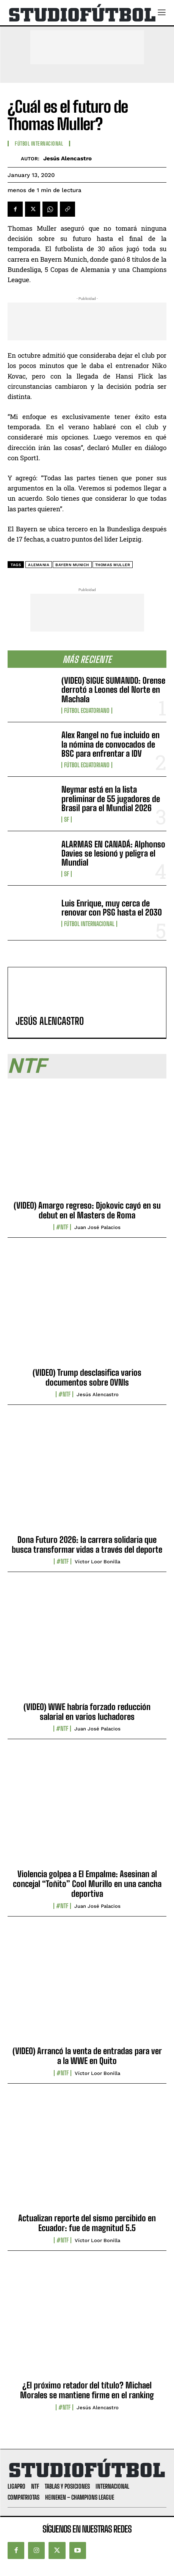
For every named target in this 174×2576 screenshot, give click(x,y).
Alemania (38, 565)
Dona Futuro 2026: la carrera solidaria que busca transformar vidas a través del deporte (87, 1545)
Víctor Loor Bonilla (97, 1561)
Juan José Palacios (97, 1227)
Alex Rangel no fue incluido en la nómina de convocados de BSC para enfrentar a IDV (110, 744)
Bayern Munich (72, 565)
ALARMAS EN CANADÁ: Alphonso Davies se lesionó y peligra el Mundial (113, 853)
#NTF (62, 1227)
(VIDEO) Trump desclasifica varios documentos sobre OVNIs (87, 1377)
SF (66, 819)
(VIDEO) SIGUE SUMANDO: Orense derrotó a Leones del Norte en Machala (113, 689)
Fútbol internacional (89, 924)
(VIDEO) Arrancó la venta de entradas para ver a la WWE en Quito (87, 2056)
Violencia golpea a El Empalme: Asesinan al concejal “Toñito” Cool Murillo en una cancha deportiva (87, 1884)
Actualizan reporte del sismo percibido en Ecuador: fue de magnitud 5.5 (87, 2223)
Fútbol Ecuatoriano (87, 711)
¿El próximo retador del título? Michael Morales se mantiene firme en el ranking (87, 2390)
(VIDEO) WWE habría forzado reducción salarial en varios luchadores (87, 1712)
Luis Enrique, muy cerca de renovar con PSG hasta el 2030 (111, 907)
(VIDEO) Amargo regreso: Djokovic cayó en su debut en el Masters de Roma (87, 1210)
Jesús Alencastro (67, 158)
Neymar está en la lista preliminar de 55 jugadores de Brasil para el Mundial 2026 (110, 798)
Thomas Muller (112, 565)
